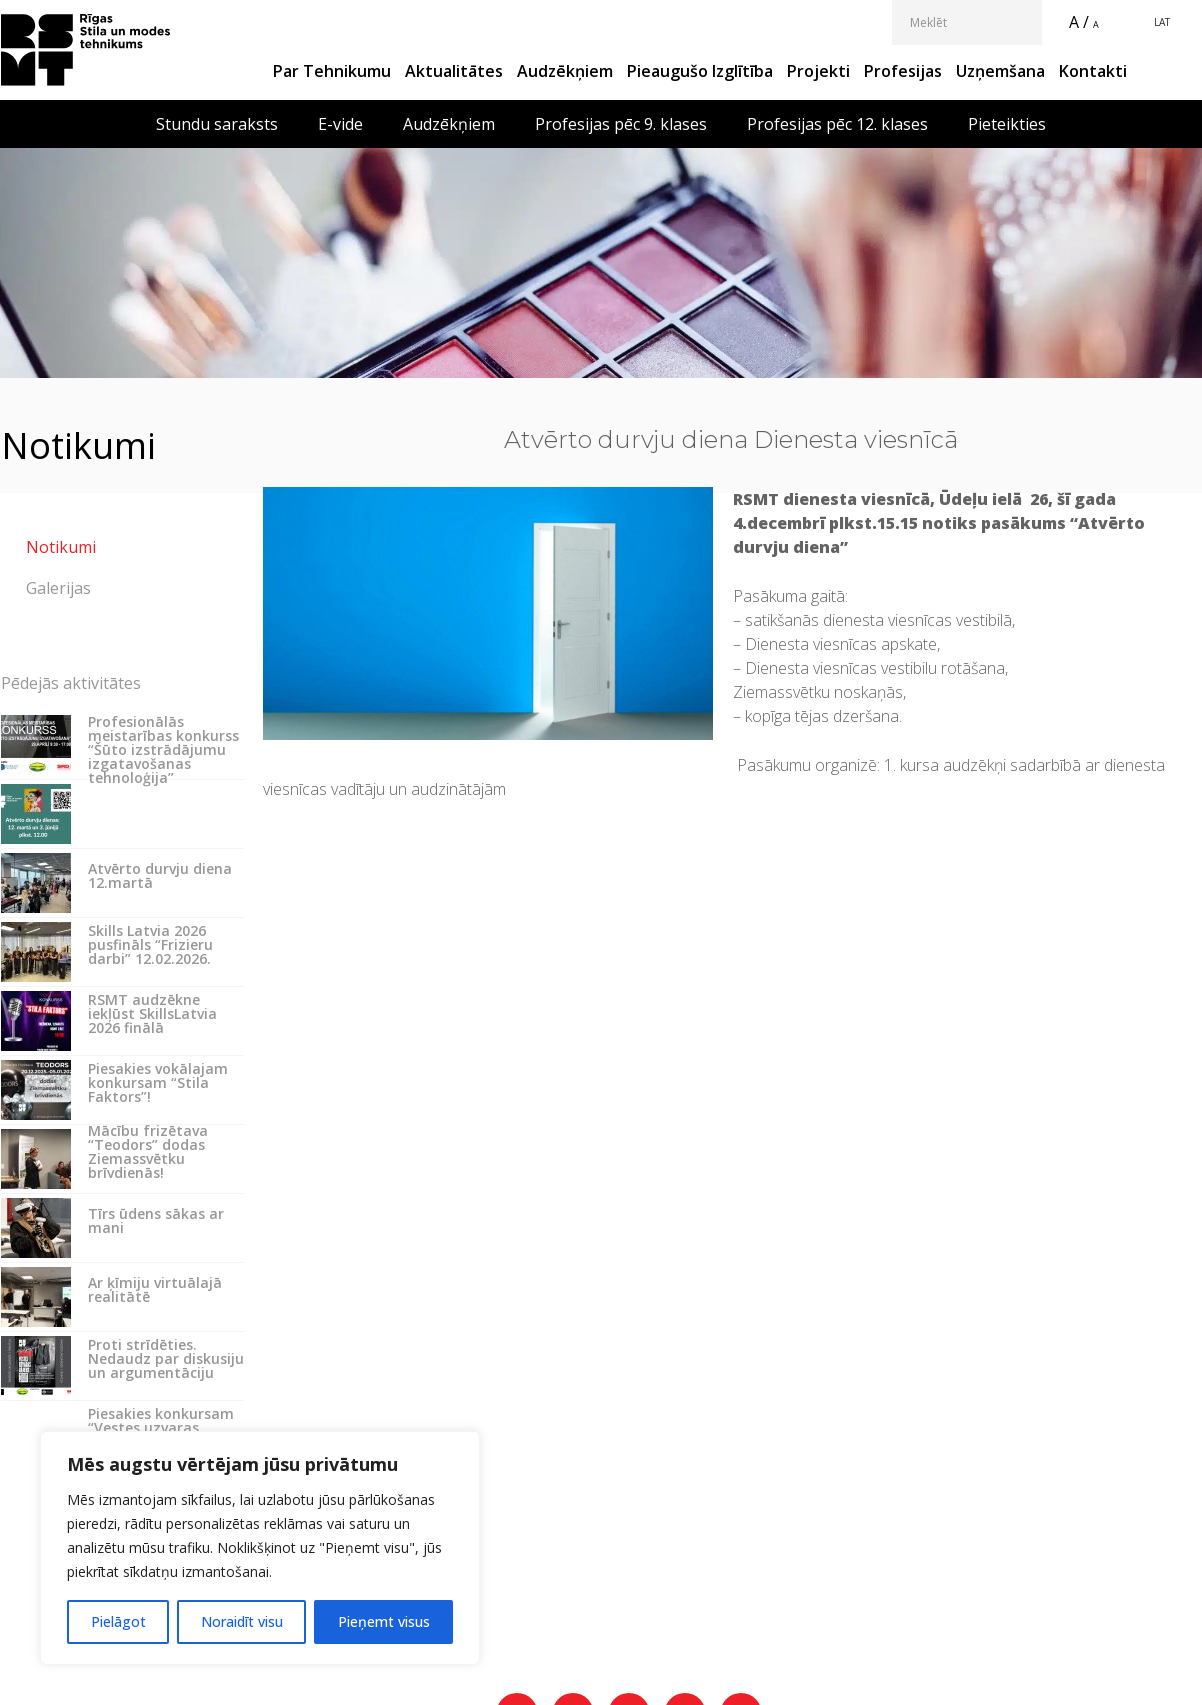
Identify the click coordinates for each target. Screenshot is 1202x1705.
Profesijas (903, 71)
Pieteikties (1007, 124)
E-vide (340, 124)
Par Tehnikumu (332, 71)
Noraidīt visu (242, 1621)
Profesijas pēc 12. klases (837, 124)
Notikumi (61, 547)
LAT (1162, 22)
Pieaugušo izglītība (700, 71)
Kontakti (1093, 71)
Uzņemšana (1000, 71)
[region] (260, 1548)
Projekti (818, 71)
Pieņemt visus (384, 1621)
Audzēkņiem (565, 71)
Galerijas (58, 588)
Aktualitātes (454, 71)
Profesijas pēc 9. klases (621, 124)
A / (1079, 22)
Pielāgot (118, 1621)
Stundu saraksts (217, 124)
